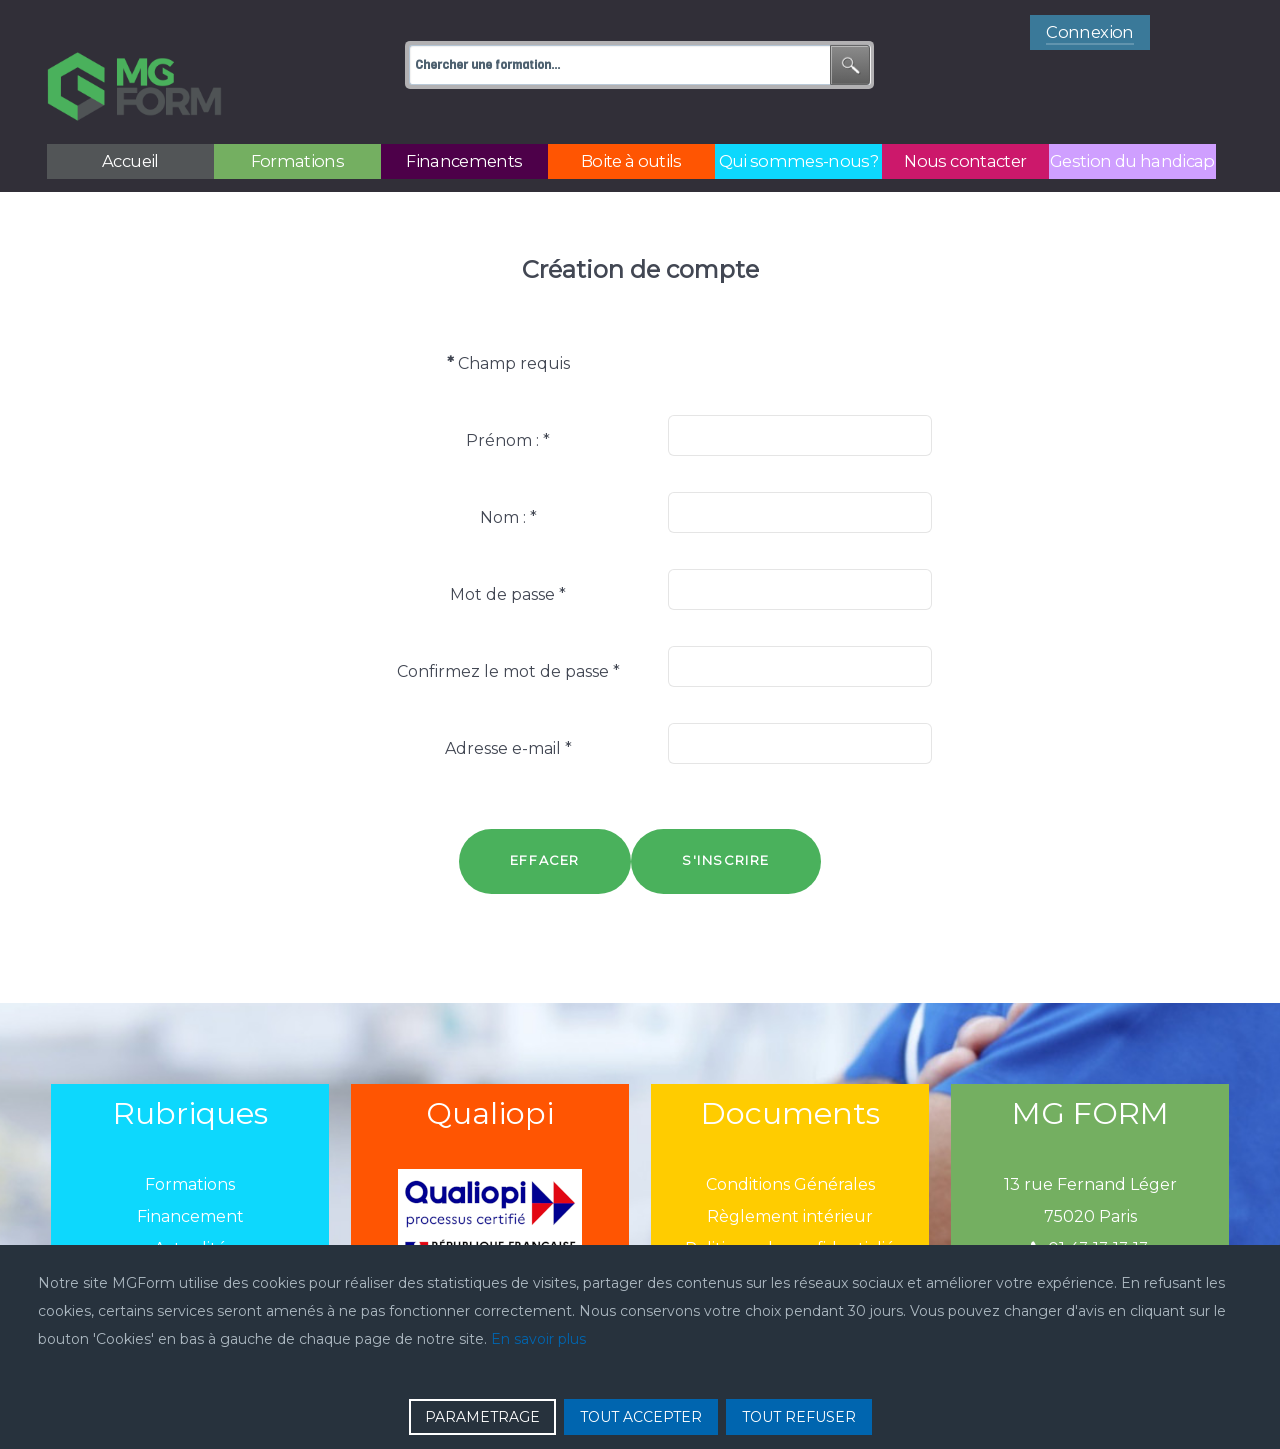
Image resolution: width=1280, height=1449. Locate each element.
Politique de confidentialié (790, 1203)
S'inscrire (726, 815)
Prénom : (508, 395)
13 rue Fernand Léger (1090, 1139)
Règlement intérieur (790, 1171)
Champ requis (508, 318)
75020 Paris (1090, 1171)
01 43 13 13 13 (1090, 1203)
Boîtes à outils (190, 1235)
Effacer (545, 815)
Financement (190, 1171)
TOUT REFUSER (799, 1417)
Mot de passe (508, 549)
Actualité (190, 1203)
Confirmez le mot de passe (508, 626)
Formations (190, 1139)
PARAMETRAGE (482, 1417)
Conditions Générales (790, 1139)
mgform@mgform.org (1090, 1235)
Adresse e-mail (508, 703)
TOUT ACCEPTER (641, 1417)
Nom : (508, 472)
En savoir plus (538, 1339)
